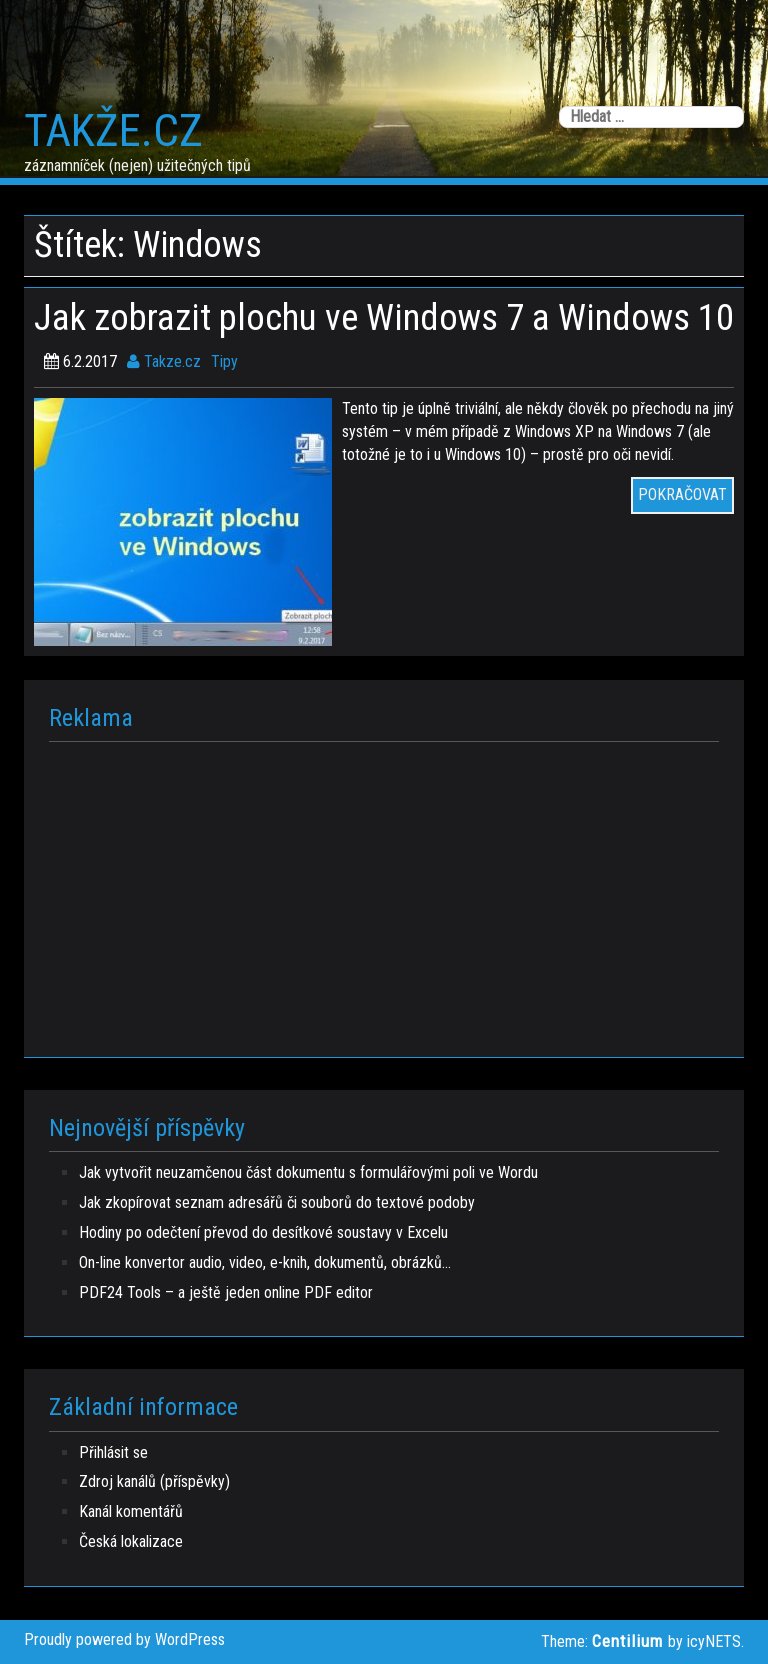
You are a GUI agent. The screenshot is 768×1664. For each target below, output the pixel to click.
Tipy (224, 361)
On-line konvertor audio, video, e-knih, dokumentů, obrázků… (265, 1262)
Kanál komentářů (131, 1511)
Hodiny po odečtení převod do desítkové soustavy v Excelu (263, 1232)
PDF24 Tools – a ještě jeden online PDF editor (226, 1292)
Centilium (627, 1641)
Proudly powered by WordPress (124, 1639)
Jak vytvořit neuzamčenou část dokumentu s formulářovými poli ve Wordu (308, 1172)
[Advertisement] (384, 892)
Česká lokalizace (131, 1541)
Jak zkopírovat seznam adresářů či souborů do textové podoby (277, 1202)
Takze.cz (164, 361)
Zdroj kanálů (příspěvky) (154, 1481)
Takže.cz (113, 131)
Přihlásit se (113, 1452)
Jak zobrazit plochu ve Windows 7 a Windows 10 (384, 317)
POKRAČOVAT (682, 494)
